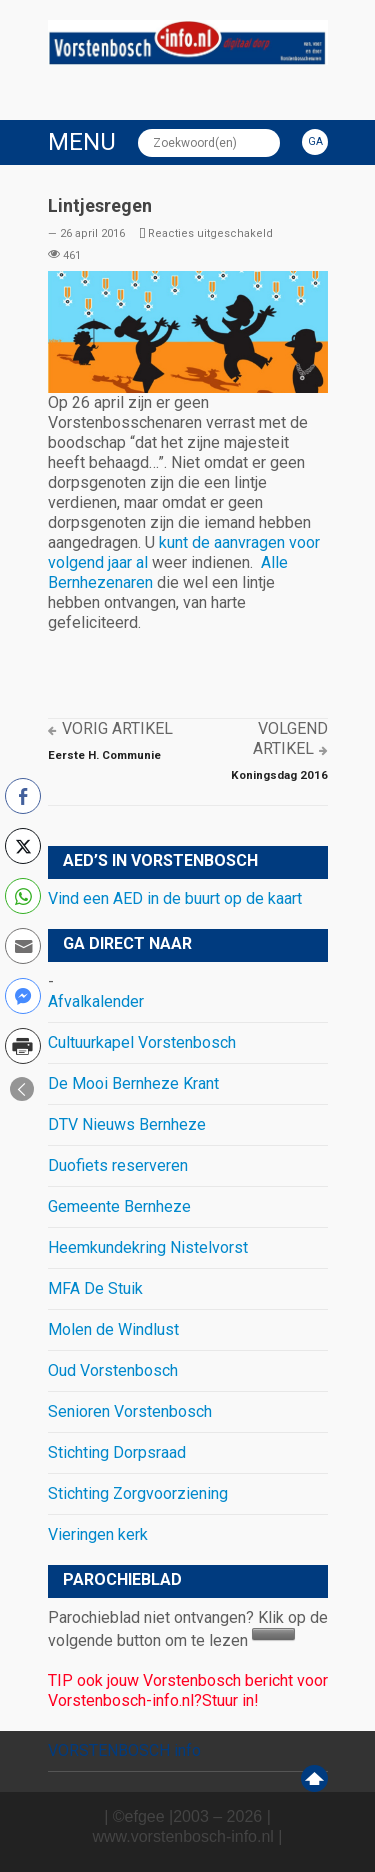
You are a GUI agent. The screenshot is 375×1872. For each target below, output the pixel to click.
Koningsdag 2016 (279, 775)
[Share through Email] (23, 946)
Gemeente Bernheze (119, 1206)
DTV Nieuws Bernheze (127, 1124)
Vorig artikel (117, 728)
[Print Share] (23, 1046)
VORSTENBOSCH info (124, 1750)
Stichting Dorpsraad (117, 1452)
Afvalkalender (96, 1001)
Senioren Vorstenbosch (130, 1411)
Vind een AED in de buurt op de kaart (175, 898)
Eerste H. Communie (104, 755)
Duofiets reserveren (118, 1165)
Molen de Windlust (113, 1329)
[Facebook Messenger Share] (23, 996)
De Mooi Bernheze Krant (133, 1083)
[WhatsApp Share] (23, 896)
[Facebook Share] (23, 796)
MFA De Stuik (95, 1288)
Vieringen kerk (98, 1534)
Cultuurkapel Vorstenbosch (142, 1042)
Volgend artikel (290, 738)
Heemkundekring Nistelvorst (148, 1247)
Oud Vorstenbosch (113, 1370)
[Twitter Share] (23, 846)
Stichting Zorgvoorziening (138, 1493)
